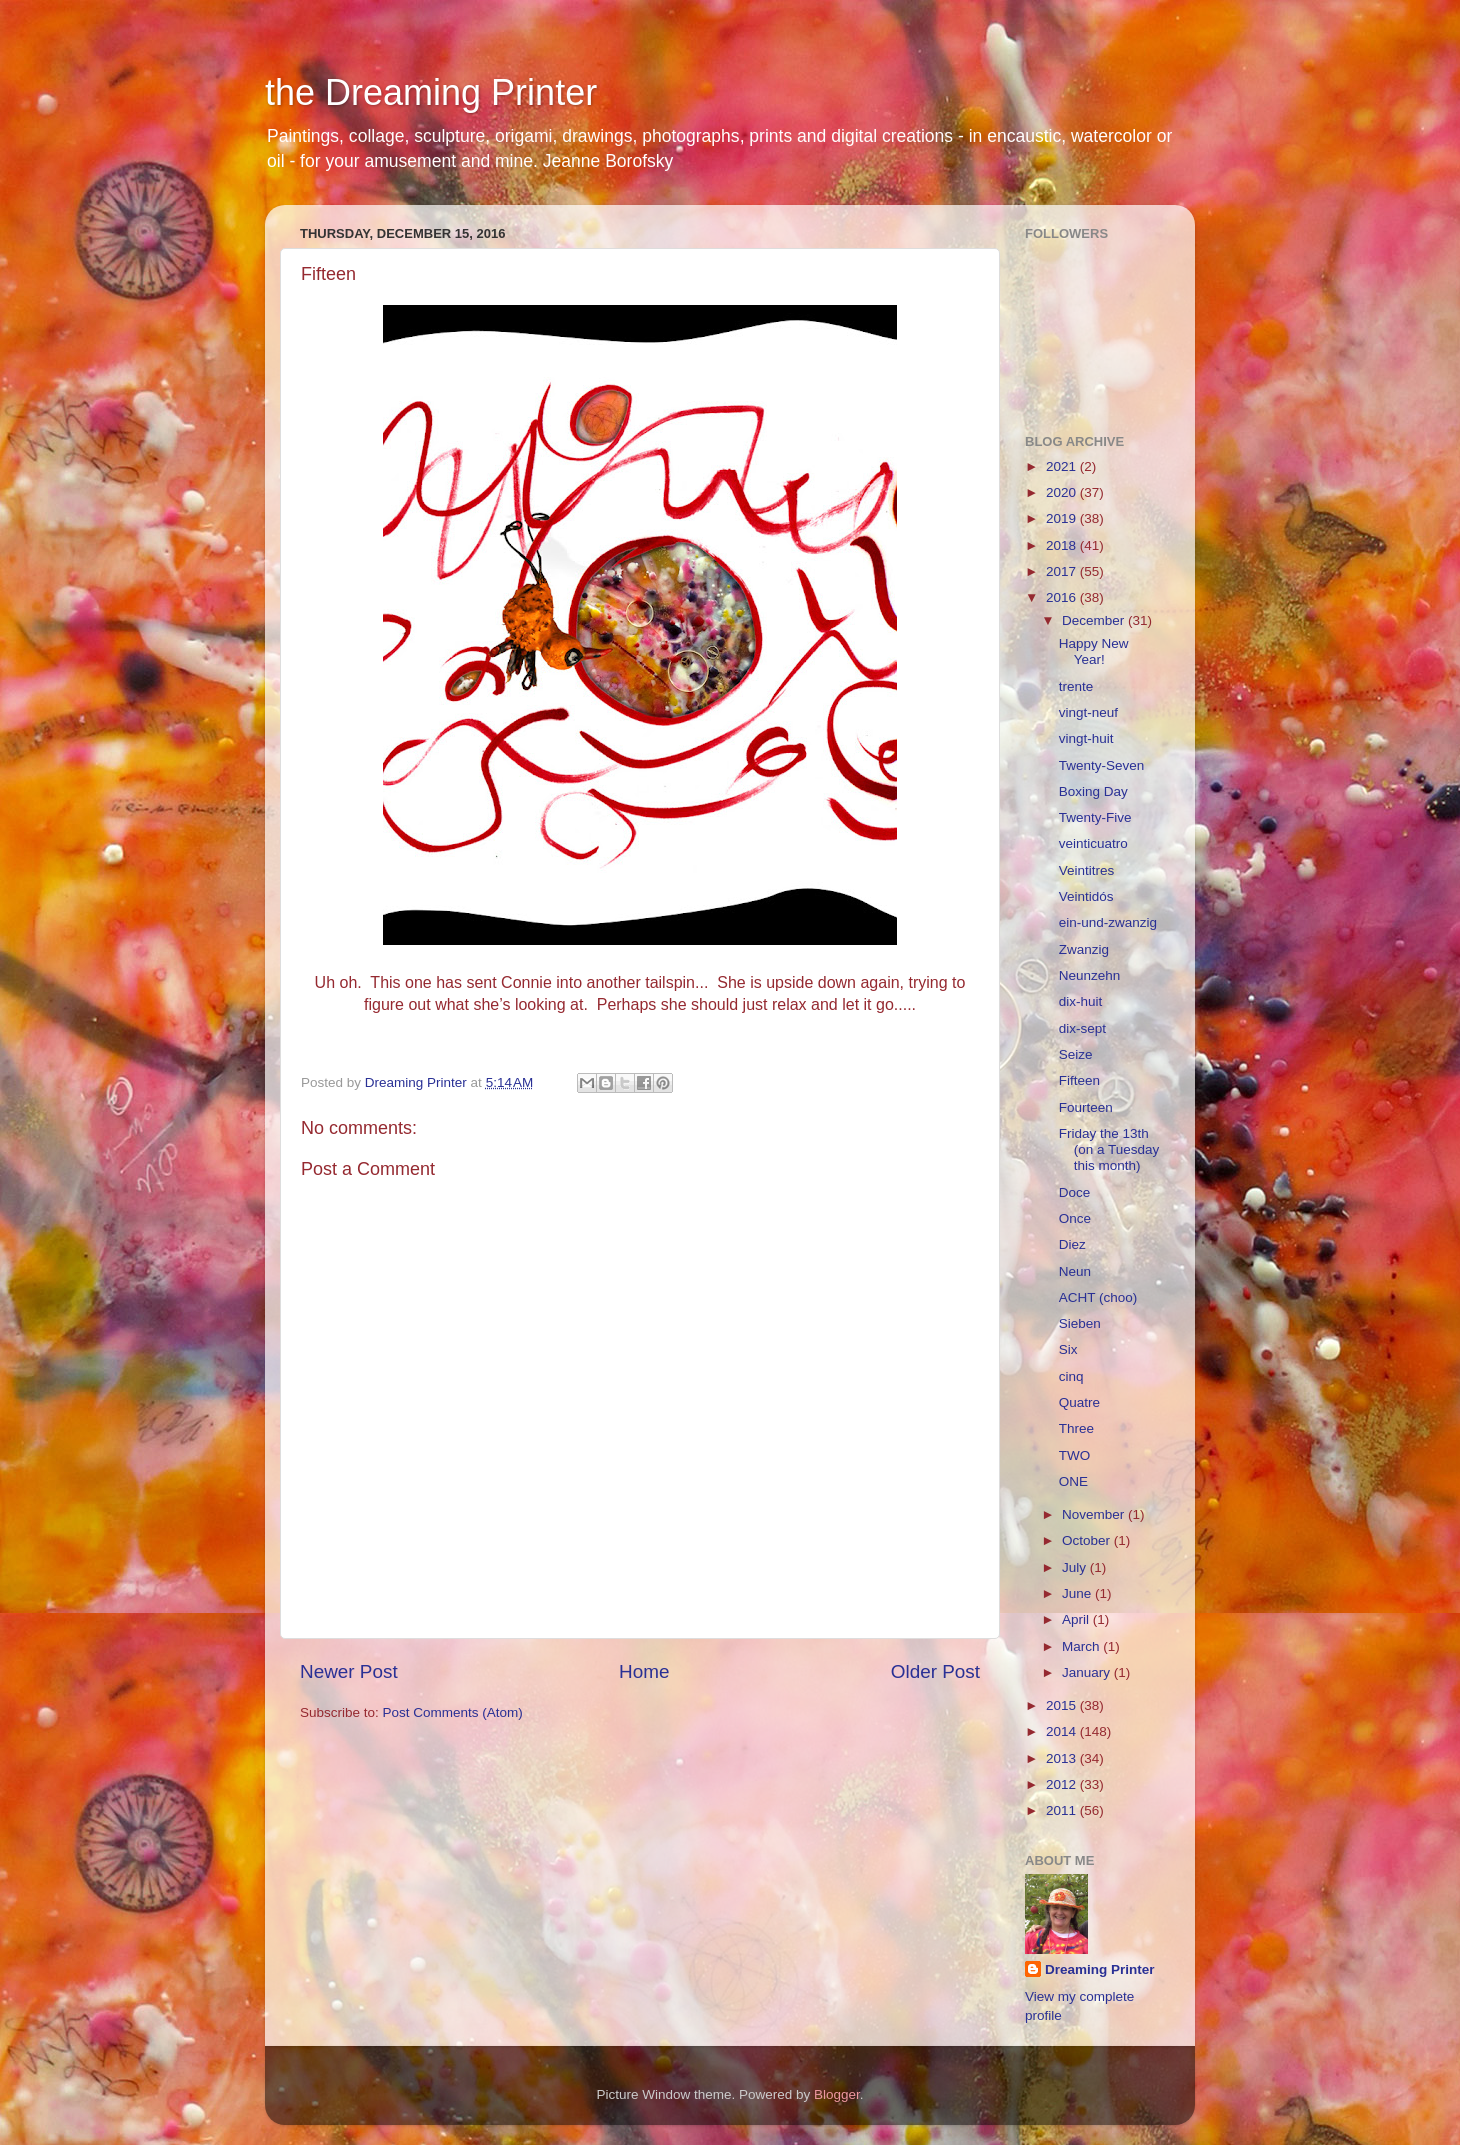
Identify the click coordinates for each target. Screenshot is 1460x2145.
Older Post (935, 1671)
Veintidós (1086, 896)
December (1095, 620)
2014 (1063, 1731)
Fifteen (1079, 1080)
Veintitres (1087, 870)
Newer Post (349, 1671)
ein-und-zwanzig (1108, 922)
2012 (1063, 1784)
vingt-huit (1086, 738)
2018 (1063, 545)
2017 (1063, 571)
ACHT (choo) (1098, 1297)
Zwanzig (1084, 949)
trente (1076, 686)
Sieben (1080, 1323)
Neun (1075, 1271)
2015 (1063, 1705)
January (1088, 1672)
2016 (1063, 597)
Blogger (837, 2094)
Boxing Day (1093, 791)
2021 (1063, 466)
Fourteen (1086, 1107)
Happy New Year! (1094, 651)
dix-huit (1081, 1001)
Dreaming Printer (1100, 1969)
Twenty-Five (1095, 817)
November (1095, 1514)
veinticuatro (1093, 843)
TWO (1075, 1455)
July (1076, 1567)
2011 (1063, 1810)
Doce (1075, 1192)
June (1078, 1593)
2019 (1063, 518)
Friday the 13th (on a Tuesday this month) (1109, 1149)
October (1088, 1540)
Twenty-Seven (1102, 765)
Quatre (1079, 1402)
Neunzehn (1090, 975)
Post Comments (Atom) (453, 1712)
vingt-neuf (1088, 712)
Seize (1076, 1054)
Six (1068, 1349)
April (1077, 1619)
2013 (1063, 1758)
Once (1075, 1218)
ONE (1073, 1481)
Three (1076, 1428)
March (1082, 1646)
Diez (1072, 1244)
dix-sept (1082, 1028)
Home (644, 1671)
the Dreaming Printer (431, 92)
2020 (1063, 492)
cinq (1071, 1376)
